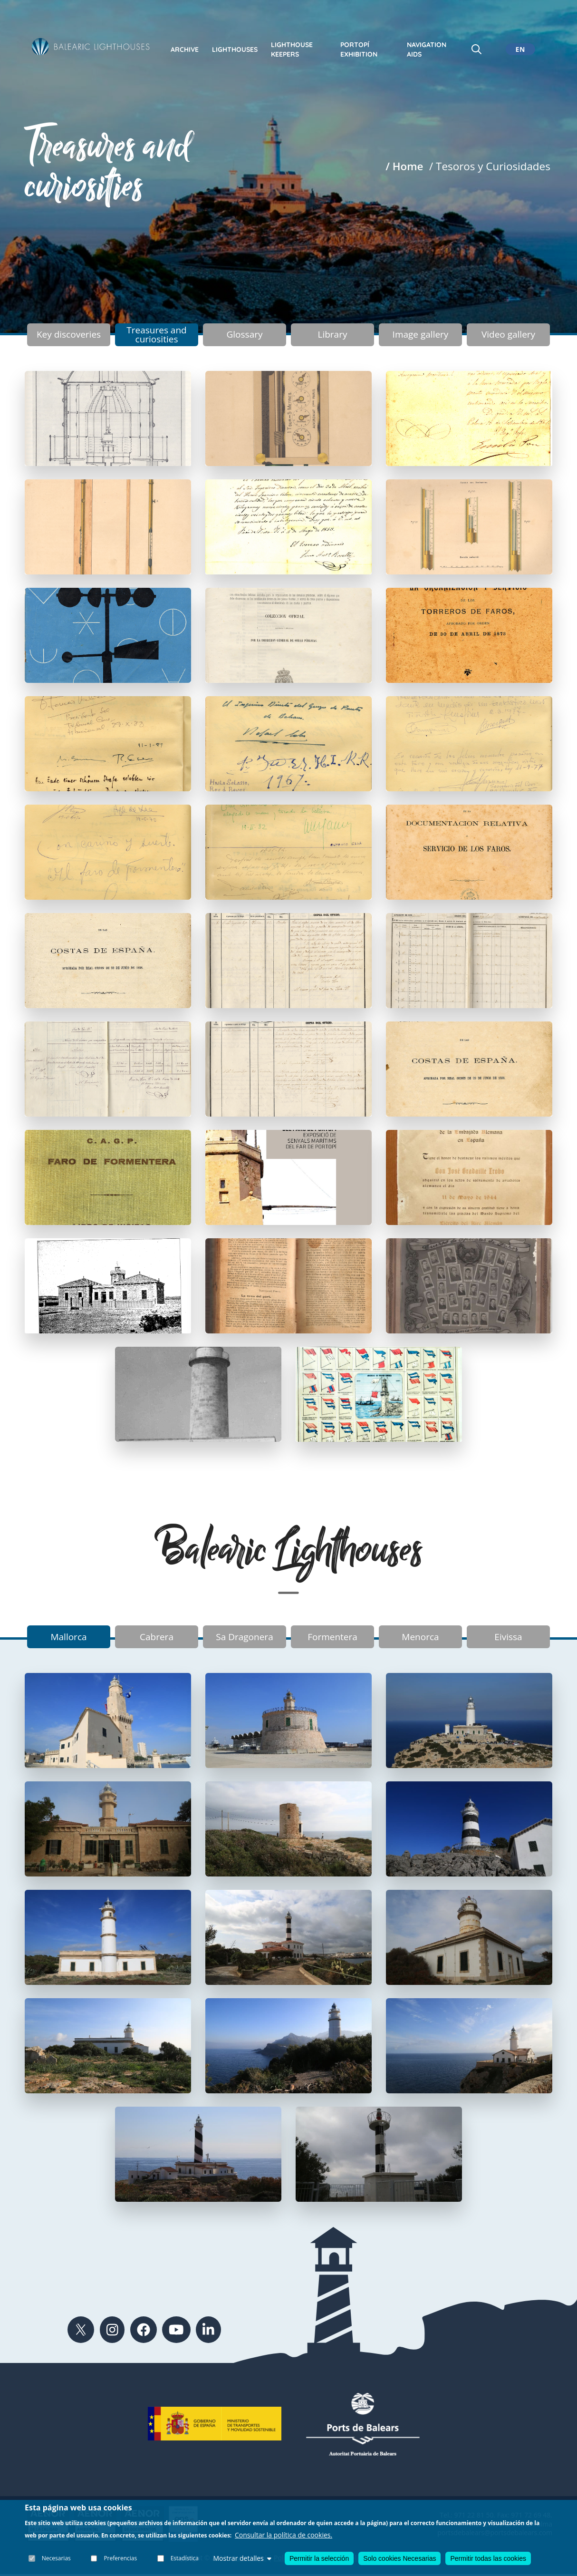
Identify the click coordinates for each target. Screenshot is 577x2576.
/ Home (404, 166)
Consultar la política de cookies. (283, 2534)
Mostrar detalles (242, 2558)
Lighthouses (235, 49)
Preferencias (120, 2558)
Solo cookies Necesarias (399, 2558)
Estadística (185, 2558)
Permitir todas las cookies (488, 2558)
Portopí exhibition (358, 49)
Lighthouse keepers (292, 49)
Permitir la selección (319, 2558)
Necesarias (56, 2558)
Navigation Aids (426, 49)
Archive (185, 49)
